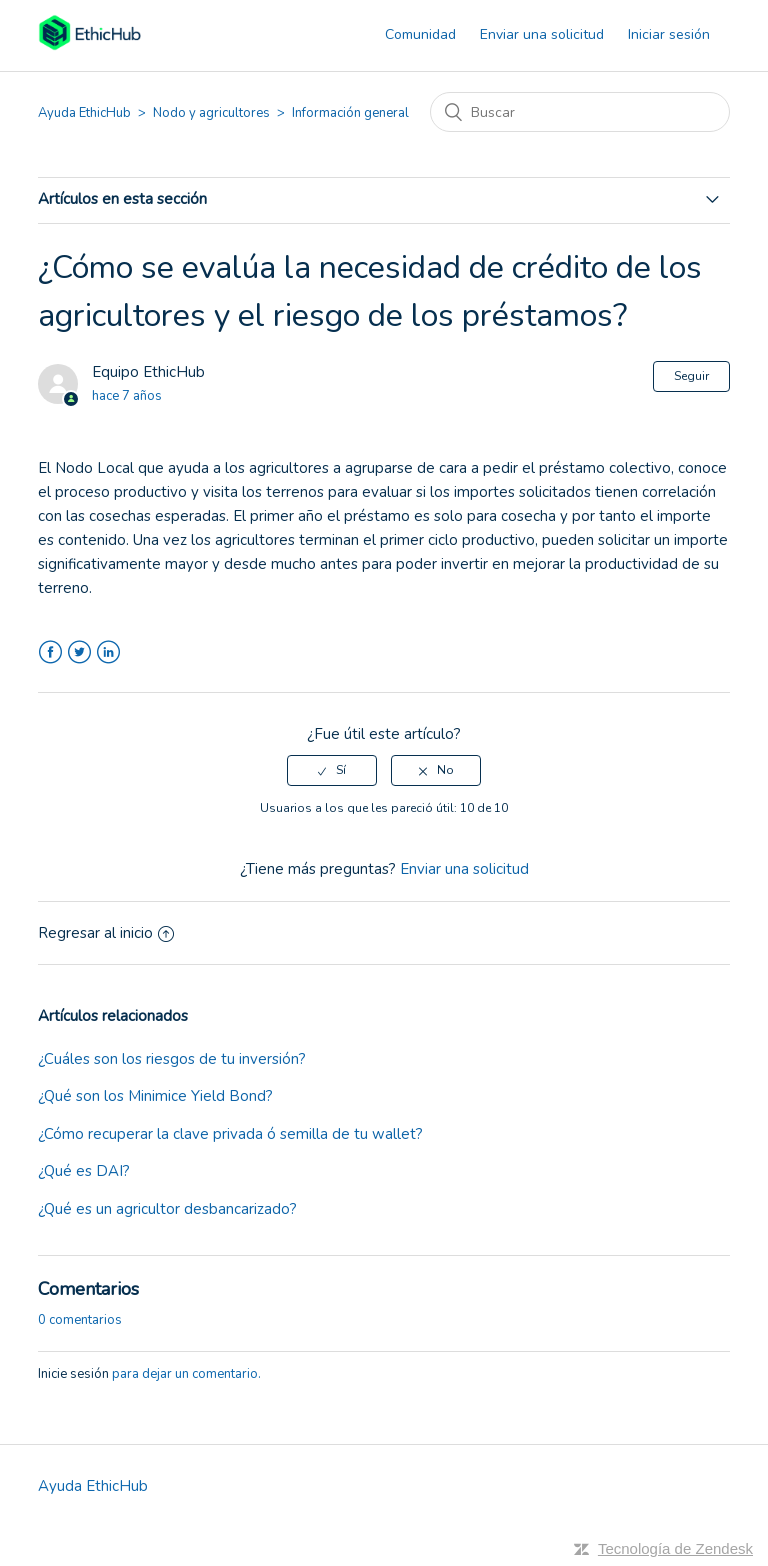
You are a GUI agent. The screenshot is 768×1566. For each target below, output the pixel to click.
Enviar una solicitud (542, 34)
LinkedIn (108, 652)
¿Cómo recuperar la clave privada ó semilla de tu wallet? (230, 1134)
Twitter (79, 652)
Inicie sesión (73, 1374)
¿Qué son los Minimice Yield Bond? (155, 1096)
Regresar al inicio (106, 933)
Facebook (50, 652)
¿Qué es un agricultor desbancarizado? (167, 1209)
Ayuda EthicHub (84, 113)
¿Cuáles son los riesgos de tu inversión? (172, 1059)
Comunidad (420, 34)
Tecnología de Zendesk (675, 1548)
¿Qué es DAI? (84, 1171)
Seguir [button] (691, 376)
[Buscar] (580, 112)
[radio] (332, 770)
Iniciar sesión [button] (669, 34)
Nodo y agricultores (211, 113)
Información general (350, 113)
